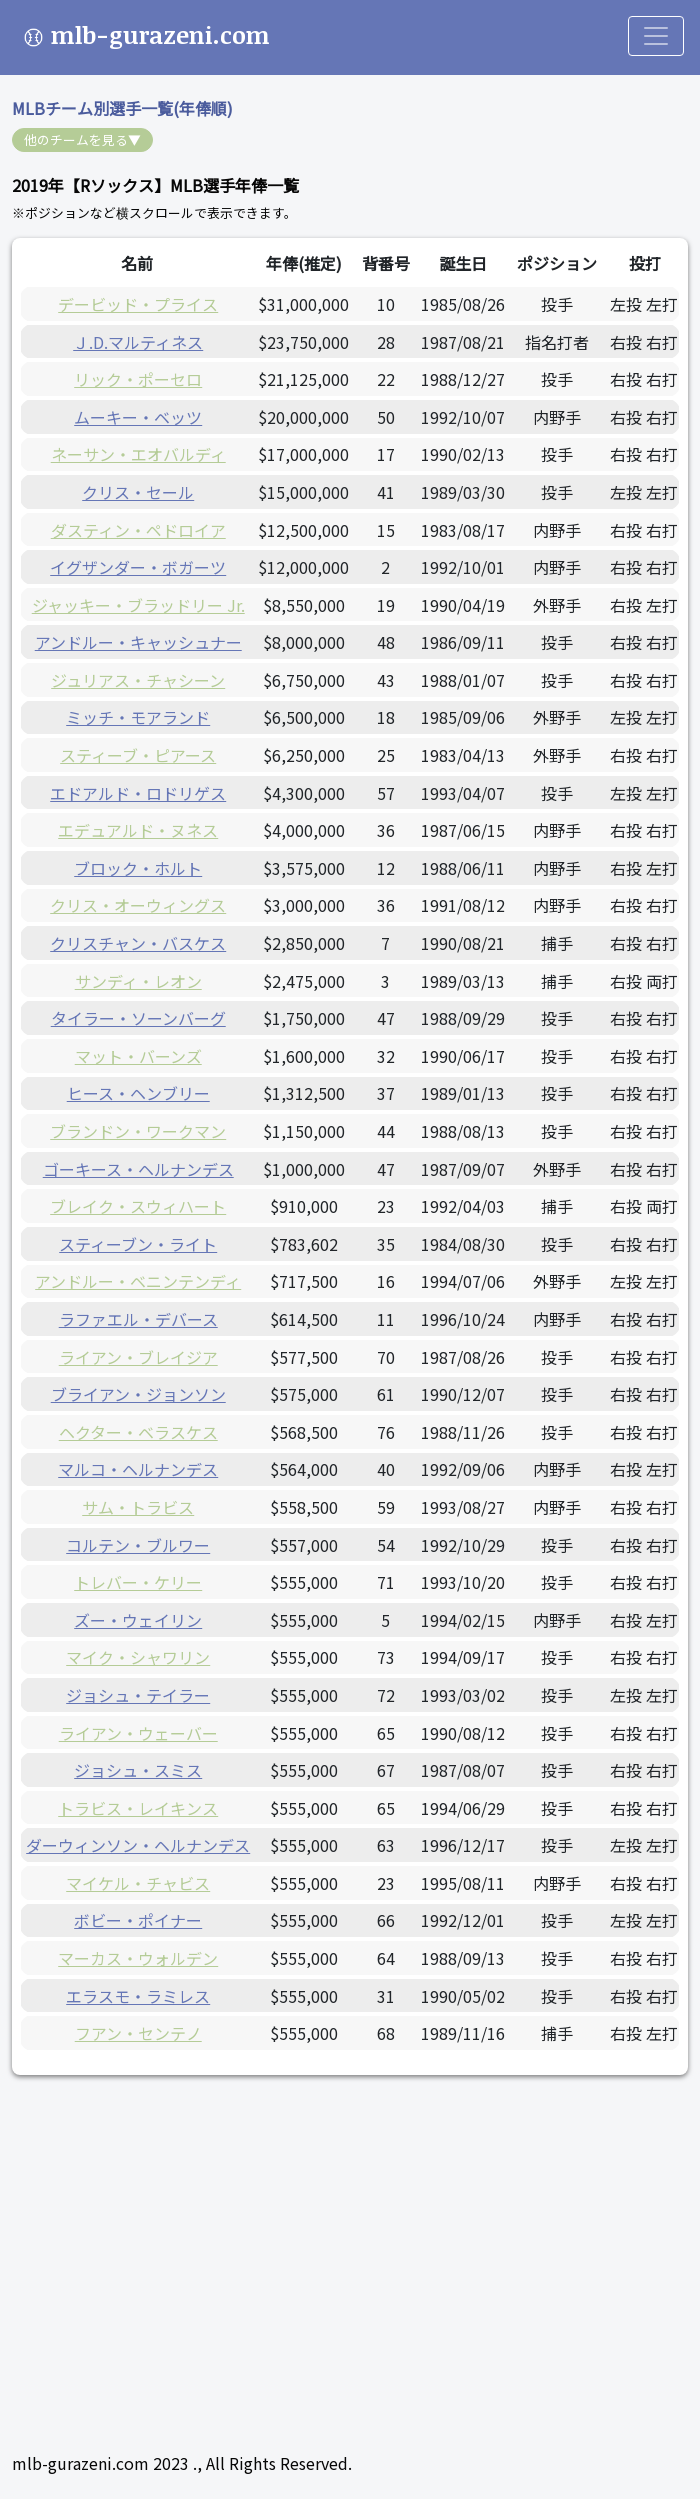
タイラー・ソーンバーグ (138, 1018)
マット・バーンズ (138, 1056)
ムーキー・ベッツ (138, 417)
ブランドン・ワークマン (138, 1131)
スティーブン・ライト (138, 1244)
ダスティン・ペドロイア (138, 530)
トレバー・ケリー (138, 1582)
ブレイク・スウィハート (138, 1206)
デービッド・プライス (138, 304)
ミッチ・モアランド (138, 717)
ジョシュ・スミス (138, 1770)
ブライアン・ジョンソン (138, 1394)
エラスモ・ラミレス (138, 1996)
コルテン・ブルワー (138, 1545)
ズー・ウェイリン (138, 1620)
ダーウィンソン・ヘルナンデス (138, 1845)
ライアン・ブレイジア (138, 1357)
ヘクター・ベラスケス (138, 1432)
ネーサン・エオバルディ (138, 454)
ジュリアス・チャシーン (138, 680)
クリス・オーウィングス (138, 905)
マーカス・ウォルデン (138, 1958)
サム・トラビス (138, 1507)
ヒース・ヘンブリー (138, 1093)
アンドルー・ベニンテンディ (138, 1281)
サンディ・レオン (138, 981)
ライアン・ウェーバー (138, 1733)
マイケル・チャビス (138, 1883)
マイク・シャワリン (138, 1657)
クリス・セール (138, 492)
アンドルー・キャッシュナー (138, 642)
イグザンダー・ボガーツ (138, 567)
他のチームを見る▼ (82, 139)
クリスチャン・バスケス (138, 943)
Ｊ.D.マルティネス (138, 342)
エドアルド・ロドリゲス (138, 793)
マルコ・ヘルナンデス (138, 1469)
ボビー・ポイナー (138, 1920)
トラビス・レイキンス (138, 1808)
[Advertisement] (350, 2239)
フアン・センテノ (138, 2033)
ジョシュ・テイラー (138, 1695)
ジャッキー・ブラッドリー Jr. (138, 605)
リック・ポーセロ (138, 379)
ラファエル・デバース (138, 1319)
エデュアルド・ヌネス (138, 830)
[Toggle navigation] (656, 36)
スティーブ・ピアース (138, 755)
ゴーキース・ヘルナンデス (138, 1169)
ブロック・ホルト (138, 868)
